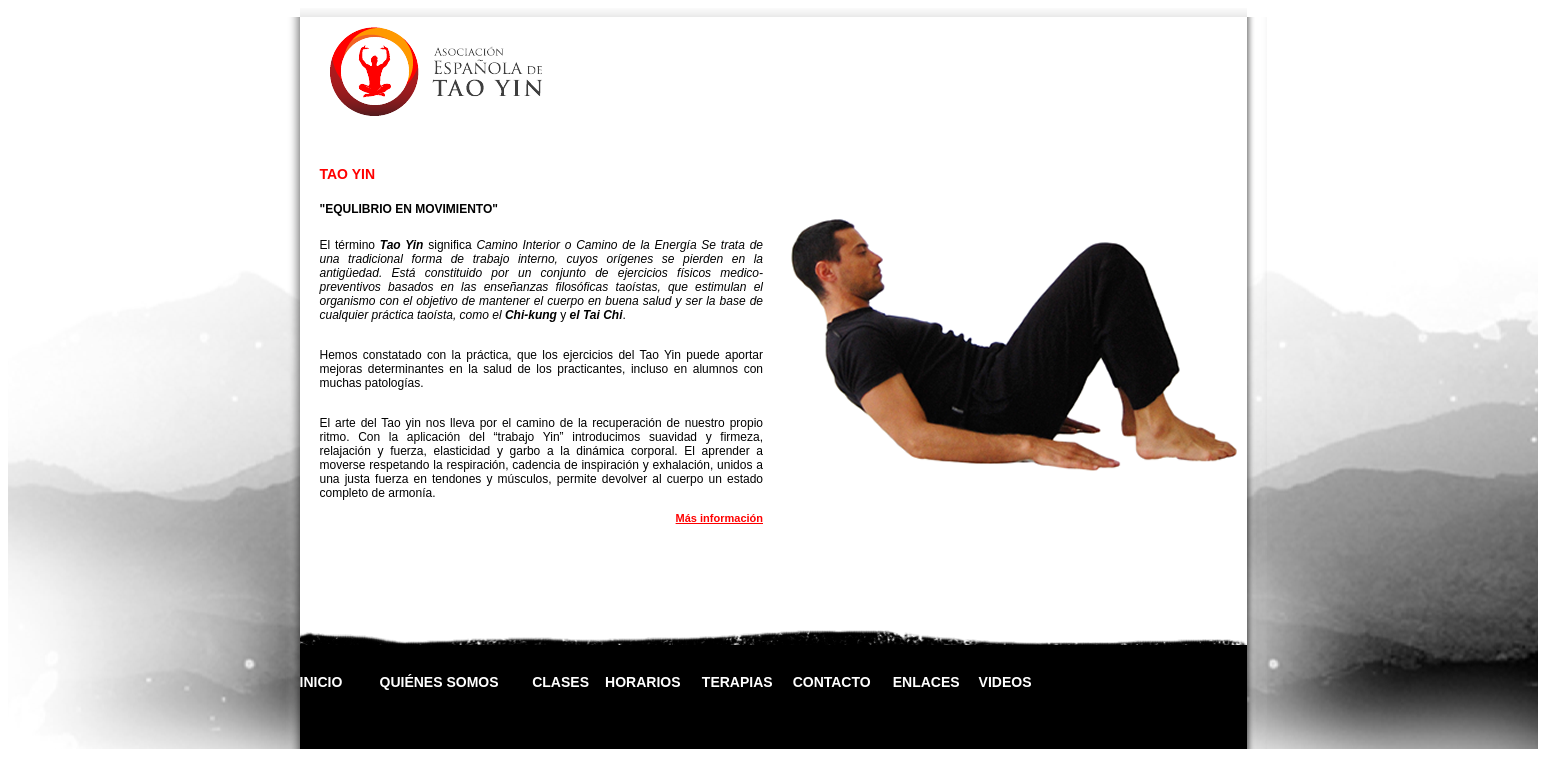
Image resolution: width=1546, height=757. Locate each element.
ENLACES (926, 682)
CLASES (560, 682)
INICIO (321, 682)
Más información (719, 518)
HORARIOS (642, 682)
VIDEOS (1005, 682)
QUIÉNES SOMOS (439, 682)
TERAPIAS (737, 682)
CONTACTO (832, 682)
